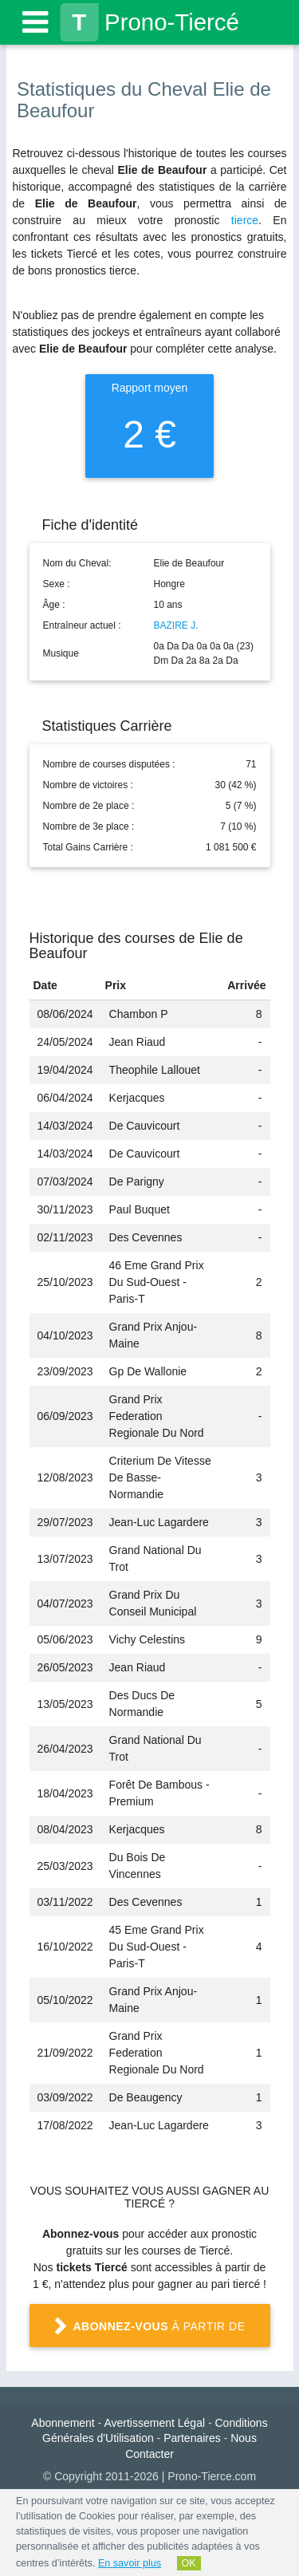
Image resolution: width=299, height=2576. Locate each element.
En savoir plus (129, 2563)
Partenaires (192, 2438)
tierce (244, 220)
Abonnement (62, 2422)
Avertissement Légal (154, 2422)
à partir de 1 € (149, 2332)
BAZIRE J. (176, 625)
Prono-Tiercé (149, 22)
